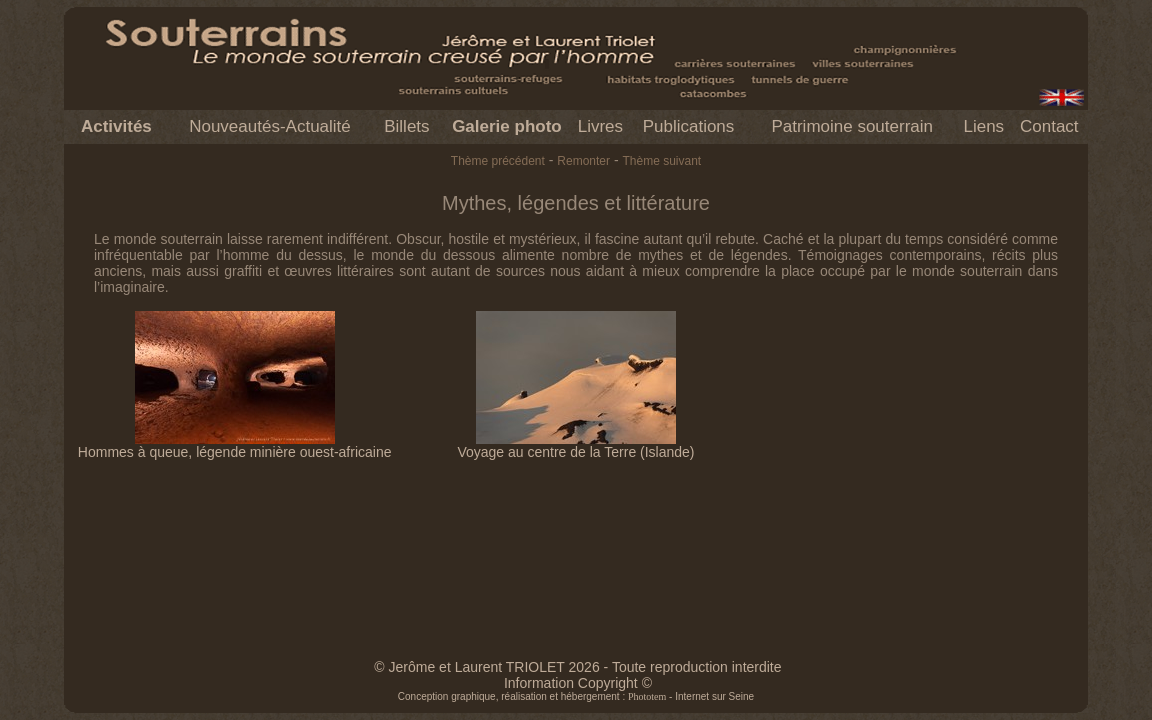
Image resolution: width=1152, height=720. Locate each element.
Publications (689, 126)
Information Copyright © (578, 683)
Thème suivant (661, 161)
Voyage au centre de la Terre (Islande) (575, 445)
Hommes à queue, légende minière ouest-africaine (235, 445)
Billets (406, 126)
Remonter (583, 161)
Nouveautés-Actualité (270, 126)
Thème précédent (498, 161)
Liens (983, 126)
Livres (600, 126)
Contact (1049, 126)
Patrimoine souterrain (852, 126)
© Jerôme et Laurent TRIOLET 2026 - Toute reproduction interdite (577, 667)
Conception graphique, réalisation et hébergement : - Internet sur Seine (576, 696)
